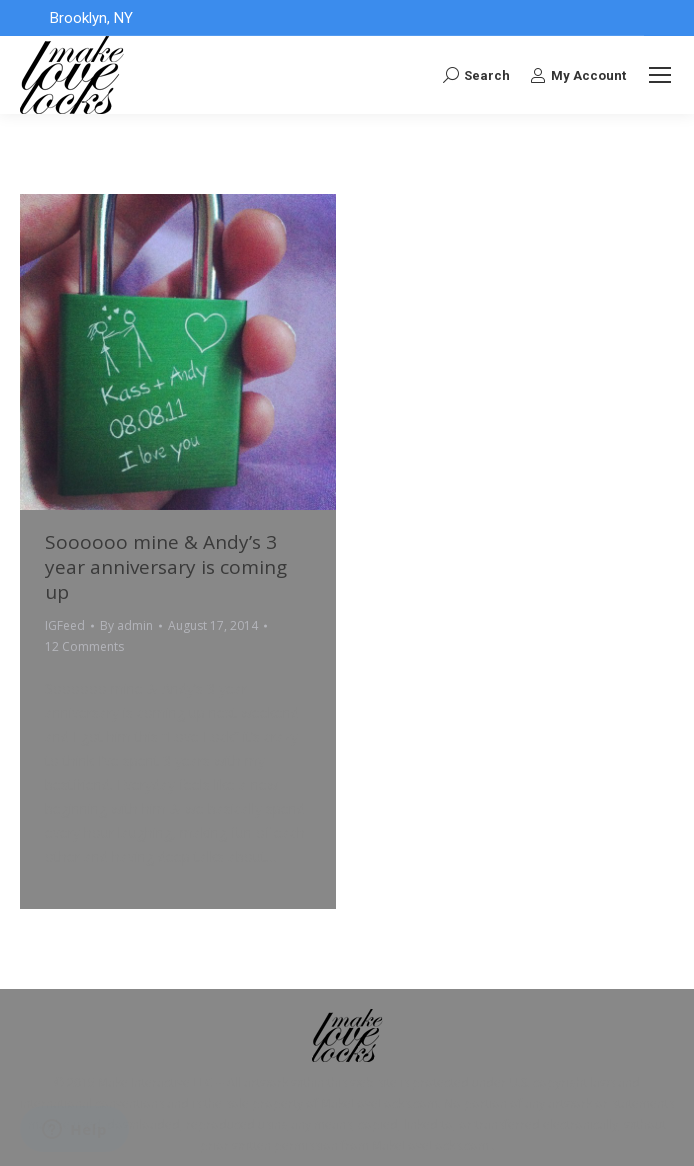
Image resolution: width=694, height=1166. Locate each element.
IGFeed (65, 625)
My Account (578, 75)
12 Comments (84, 646)
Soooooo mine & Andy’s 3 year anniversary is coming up (166, 567)
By (126, 625)
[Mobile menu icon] (660, 75)
